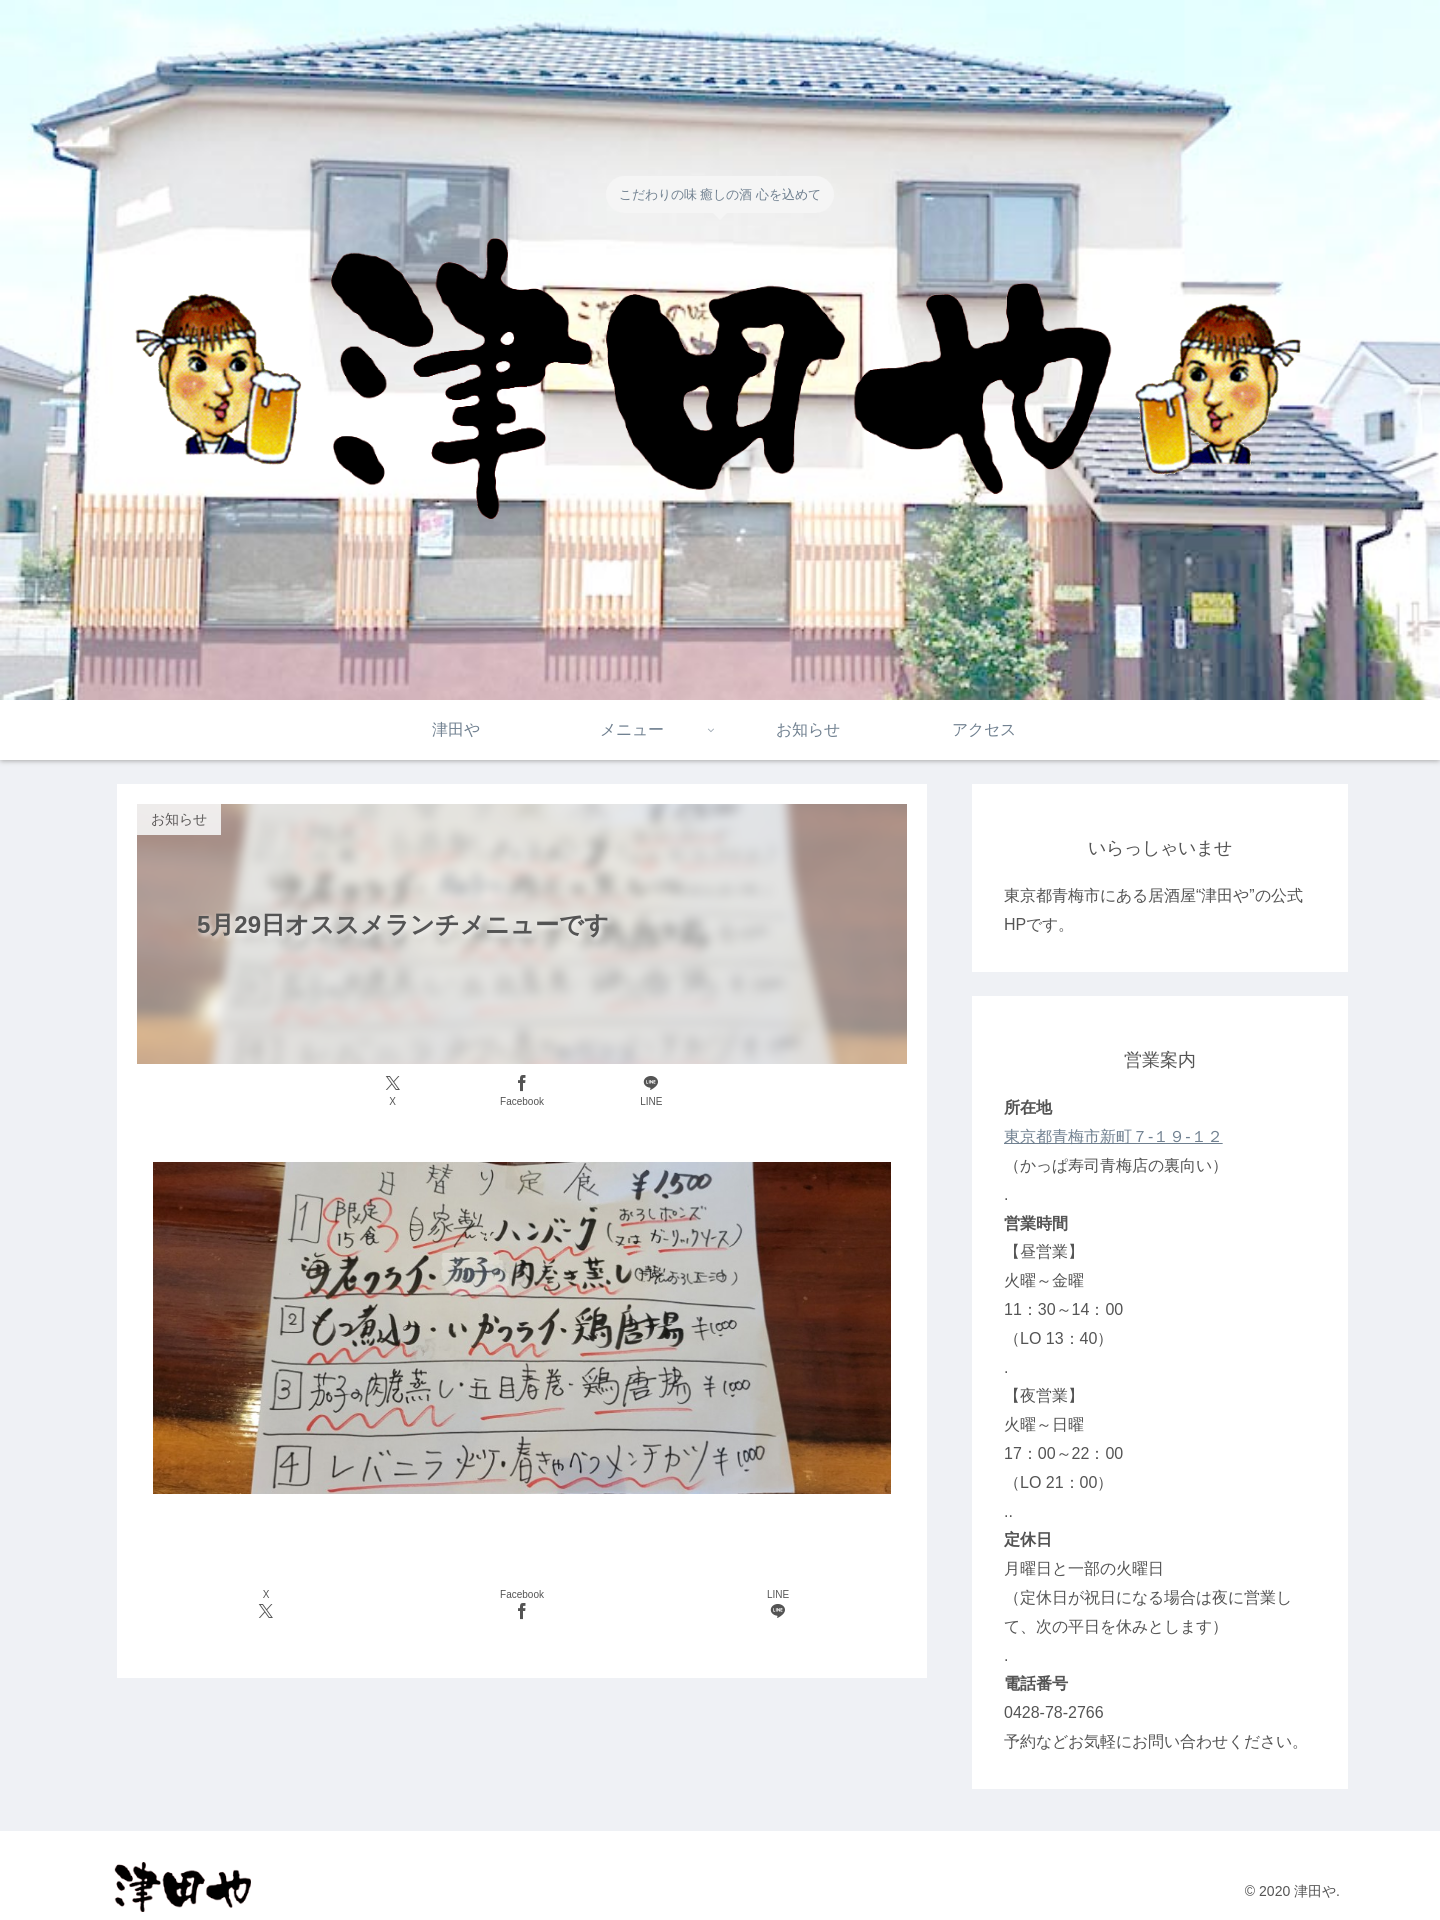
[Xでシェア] (392, 1091)
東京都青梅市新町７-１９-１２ (1113, 1136)
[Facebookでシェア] (521, 1091)
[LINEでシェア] (651, 1091)
